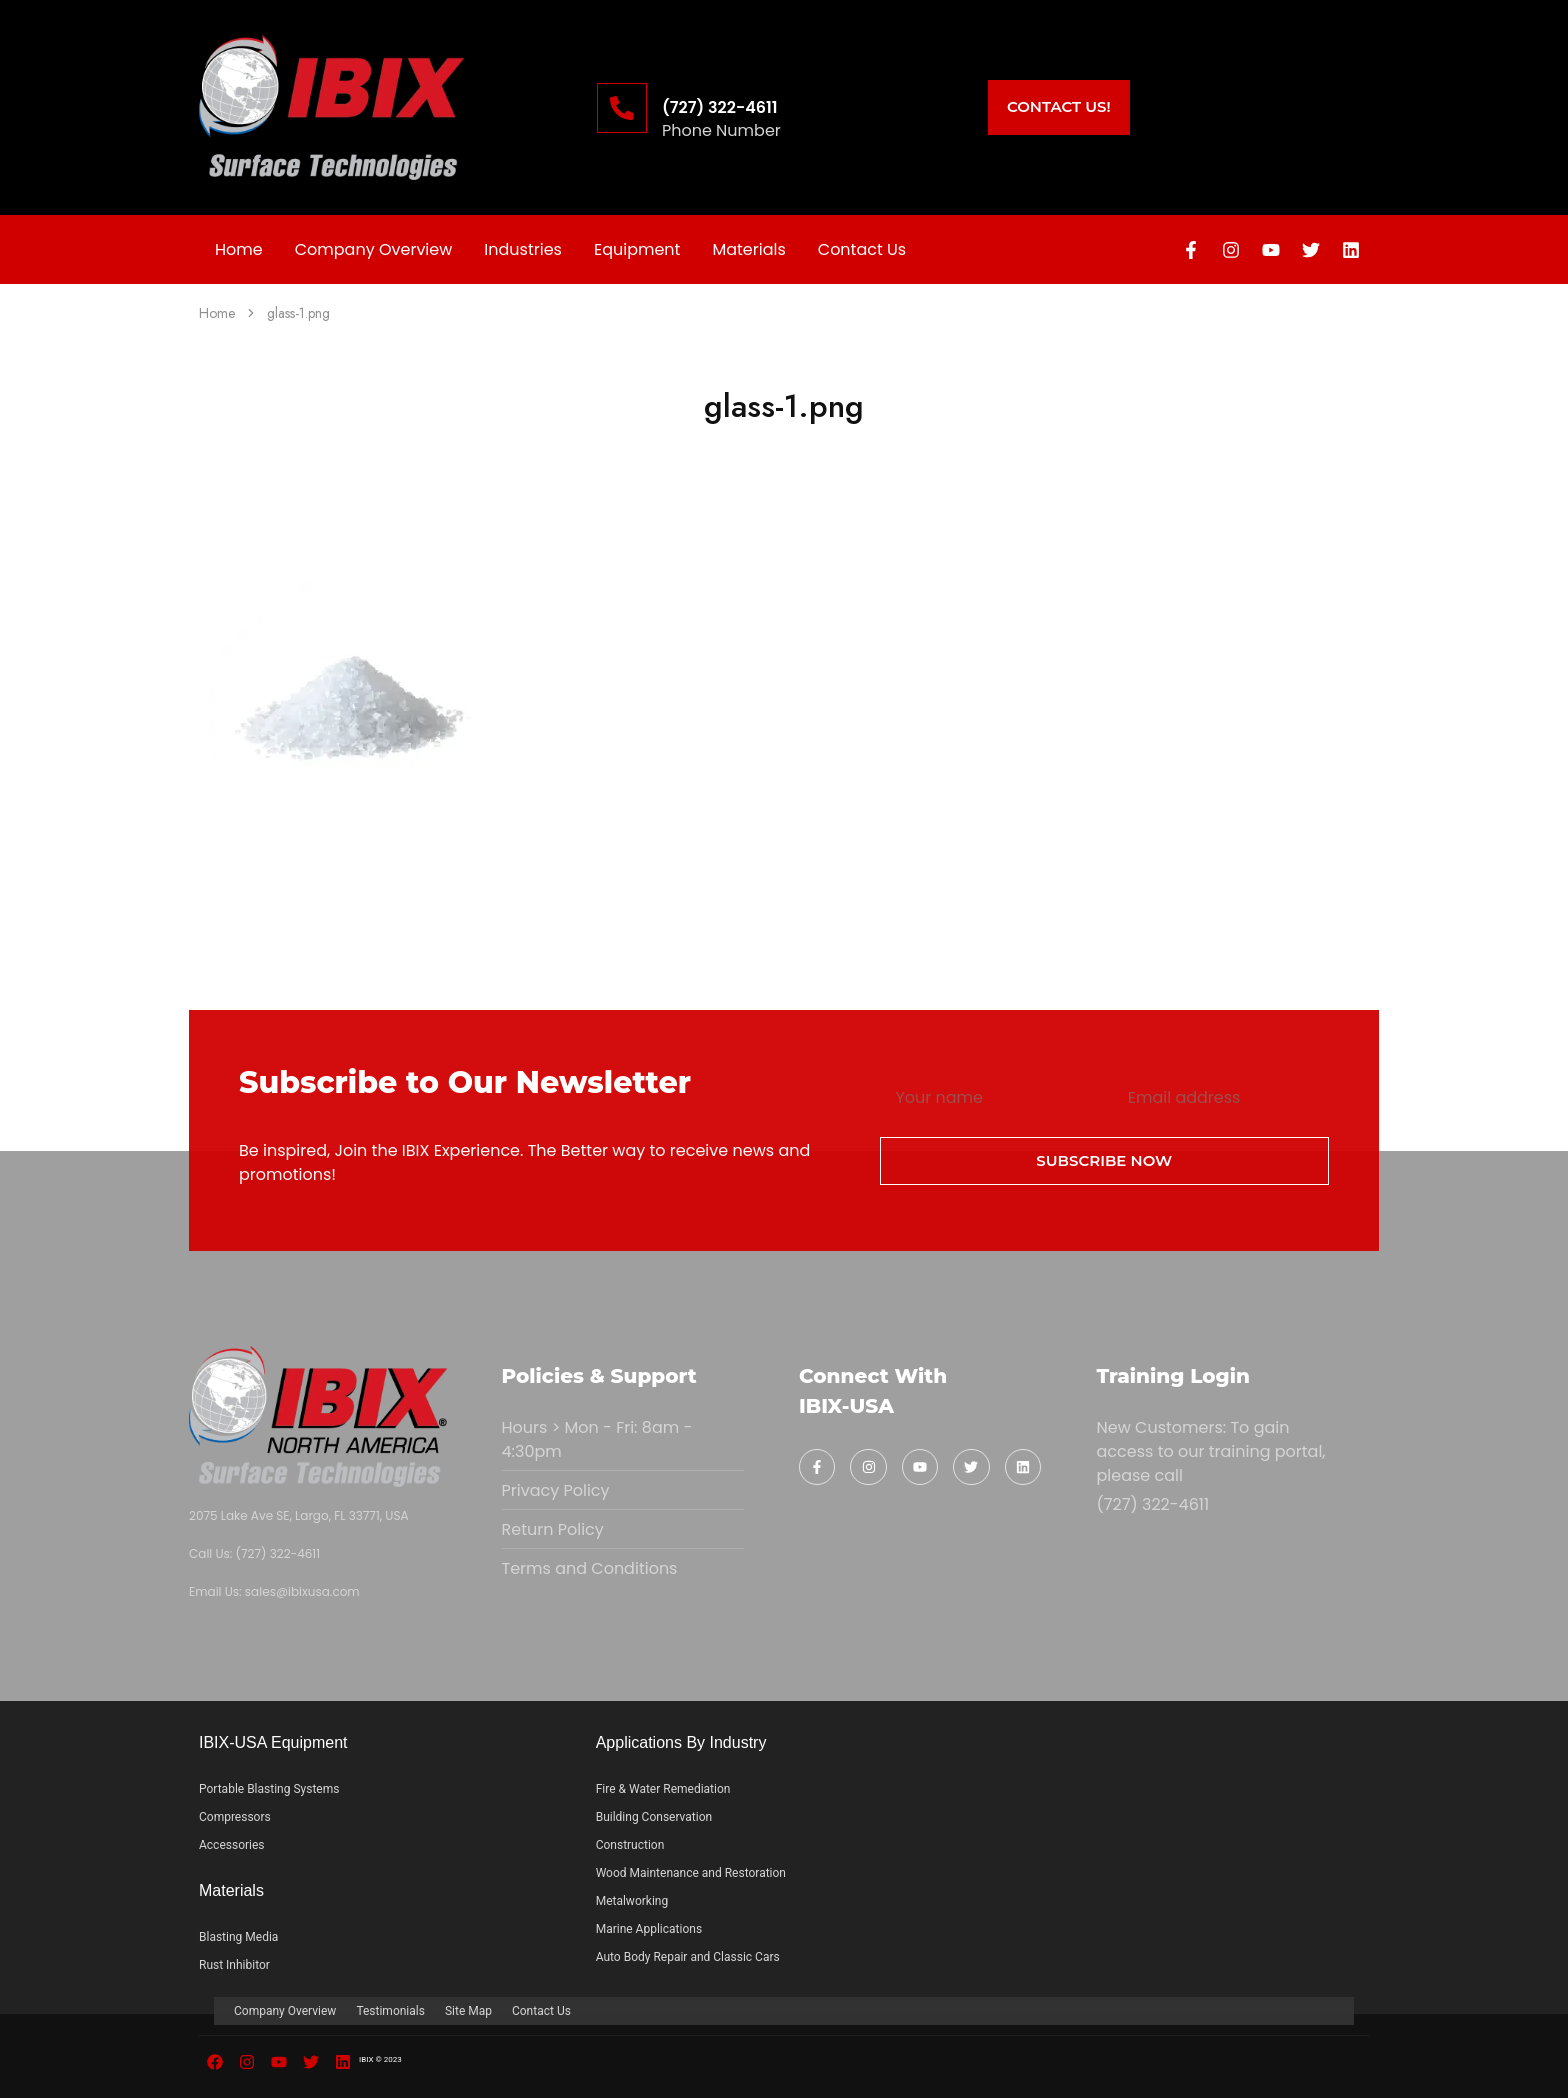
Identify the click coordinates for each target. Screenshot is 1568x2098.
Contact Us (862, 249)
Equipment (637, 249)
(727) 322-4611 (720, 107)
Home (239, 249)
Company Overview (374, 249)
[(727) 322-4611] (622, 108)
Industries (523, 249)
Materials (748, 249)
